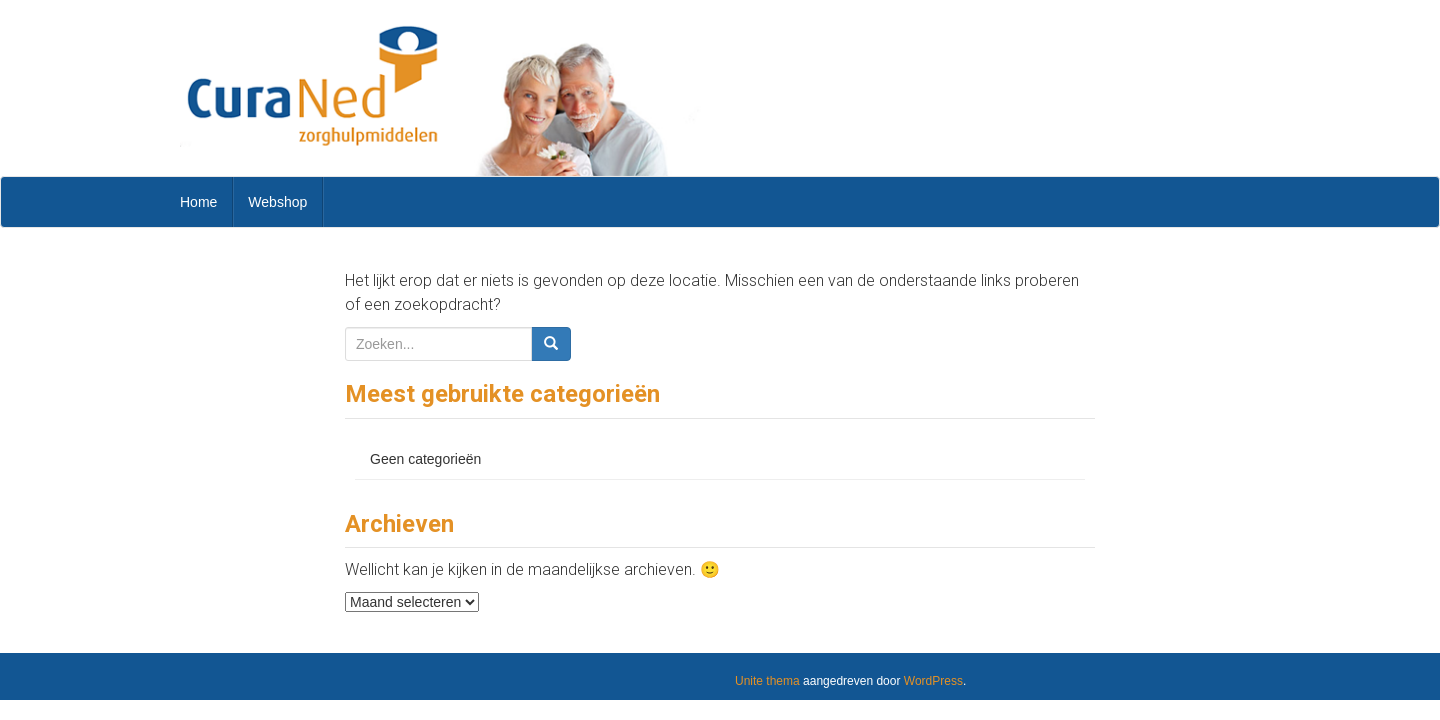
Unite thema (767, 681)
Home (198, 202)
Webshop (277, 202)
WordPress (933, 681)
